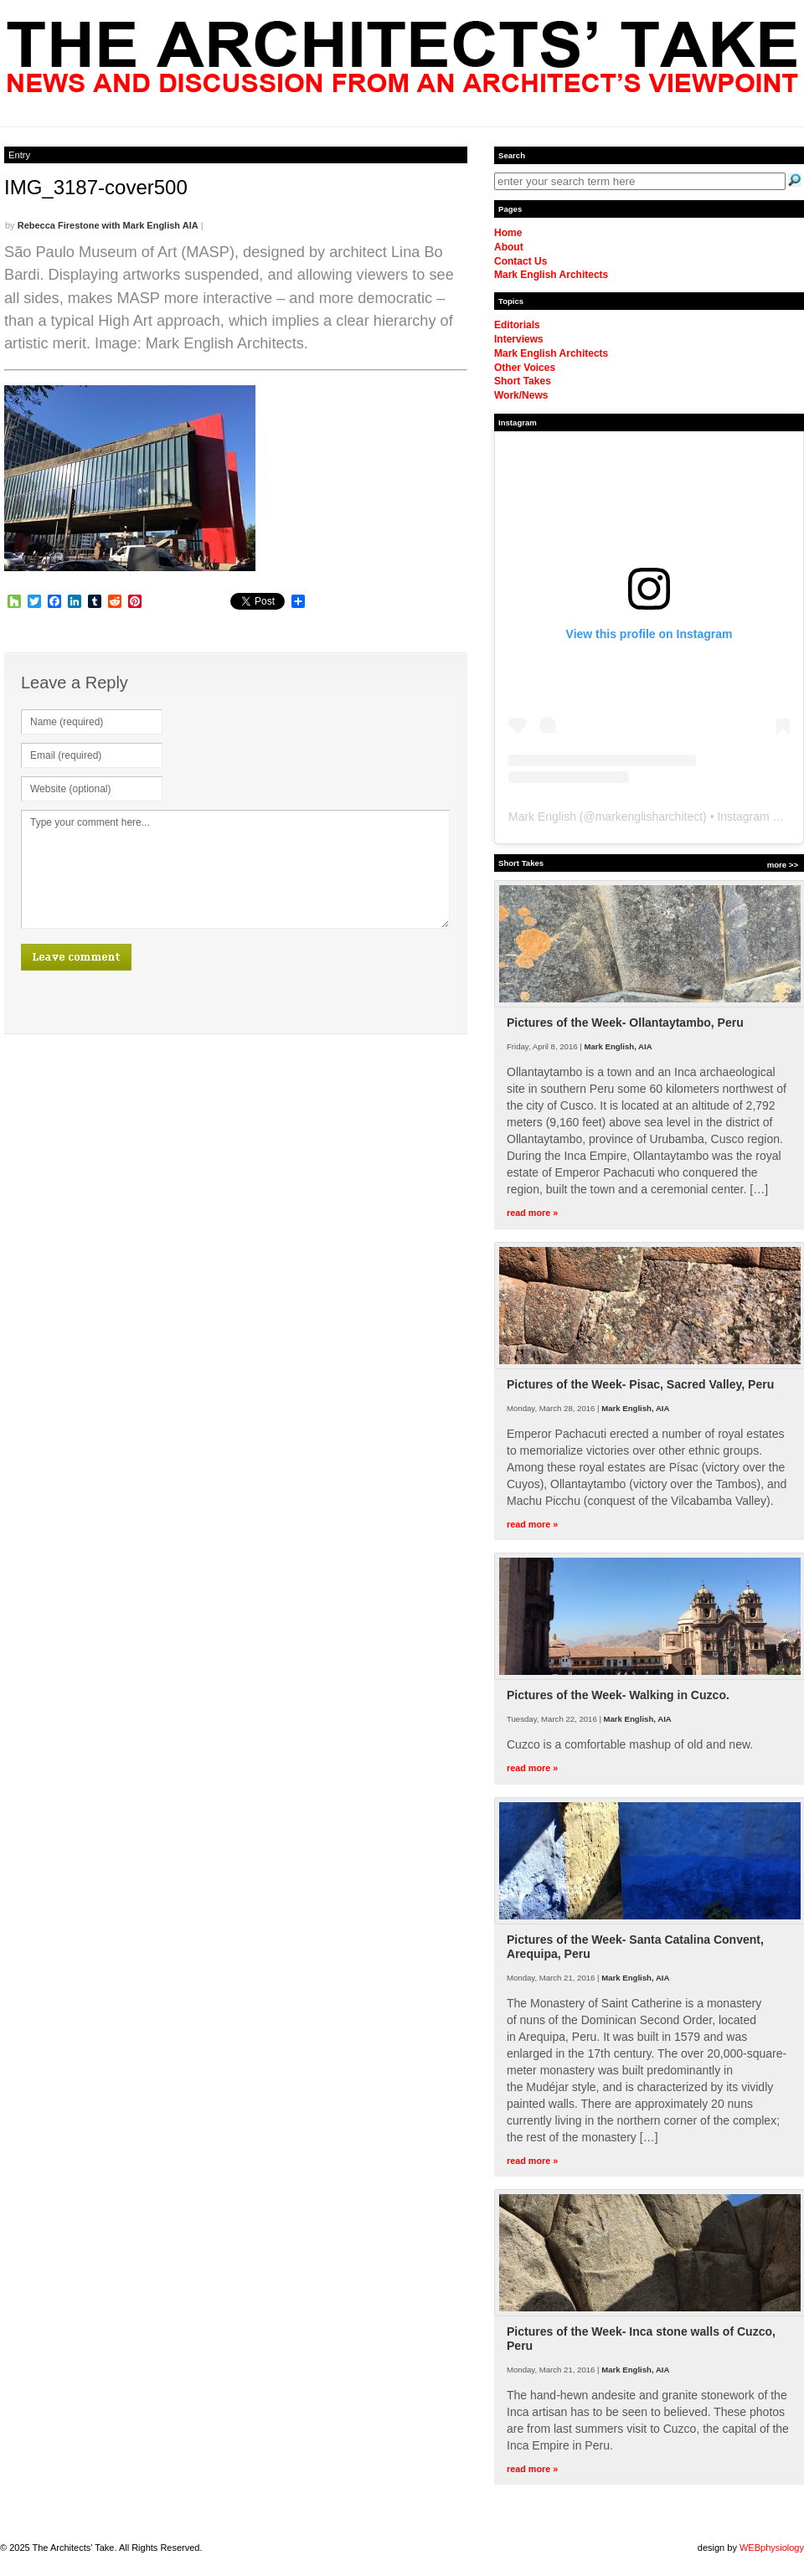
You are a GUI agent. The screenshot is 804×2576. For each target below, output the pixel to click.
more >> (782, 864)
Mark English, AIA (618, 1046)
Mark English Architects (551, 275)
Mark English (542, 816)
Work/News (521, 395)
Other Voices (524, 368)
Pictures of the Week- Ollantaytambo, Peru (625, 1022)
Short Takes (522, 381)
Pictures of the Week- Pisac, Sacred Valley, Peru (640, 1384)
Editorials (517, 325)
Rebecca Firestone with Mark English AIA (108, 225)
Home (508, 233)
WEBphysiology (772, 2548)
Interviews (519, 339)
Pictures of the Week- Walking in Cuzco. (618, 1695)
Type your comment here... (235, 869)
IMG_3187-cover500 (96, 187)
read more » (532, 1213)
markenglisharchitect (649, 816)
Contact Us (520, 261)
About (508, 247)
